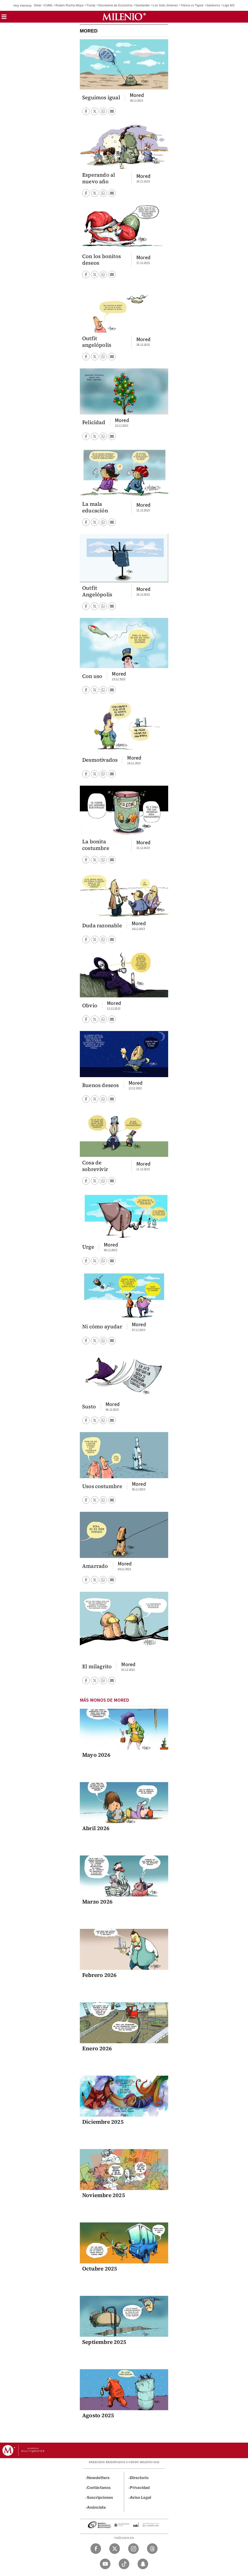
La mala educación (95, 507)
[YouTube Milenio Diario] (105, 2564)
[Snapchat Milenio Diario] (143, 2564)
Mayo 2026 (96, 1755)
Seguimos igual (101, 97)
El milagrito (97, 1666)
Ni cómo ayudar (102, 1326)
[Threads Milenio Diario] (152, 2548)
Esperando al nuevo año (98, 178)
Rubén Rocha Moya (69, 5)
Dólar (37, 5)
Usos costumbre (102, 1486)
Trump (90, 5)
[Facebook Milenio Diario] (95, 2548)
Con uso (92, 676)
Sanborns (213, 5)
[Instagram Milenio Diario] (133, 2548)
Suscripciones (100, 2497)
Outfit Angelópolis (97, 591)
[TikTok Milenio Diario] (124, 2564)
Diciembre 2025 (103, 2122)
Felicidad (93, 422)
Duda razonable (102, 925)
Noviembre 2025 (103, 2195)
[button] (4, 18)
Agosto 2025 (98, 2415)
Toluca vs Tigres (192, 5)
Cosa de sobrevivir (95, 1166)
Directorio (139, 2478)
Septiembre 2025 (104, 2342)
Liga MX (229, 5)
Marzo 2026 (97, 1901)
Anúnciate (96, 2507)
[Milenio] (124, 17)
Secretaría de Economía (115, 5)
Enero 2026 (97, 2048)
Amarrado (95, 1565)
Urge (88, 1246)
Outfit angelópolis (96, 341)
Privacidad (140, 2487)
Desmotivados (100, 759)
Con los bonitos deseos (101, 259)
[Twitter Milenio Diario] (114, 2548)
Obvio (89, 1005)
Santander (142, 5)
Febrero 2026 (99, 1975)
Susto (89, 1406)
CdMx (49, 5)
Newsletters (98, 2478)
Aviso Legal (140, 2497)
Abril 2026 (96, 1828)
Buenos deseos (100, 1085)
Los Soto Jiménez (165, 5)
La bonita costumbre (95, 845)
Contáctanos (99, 2487)
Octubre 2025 (99, 2268)
